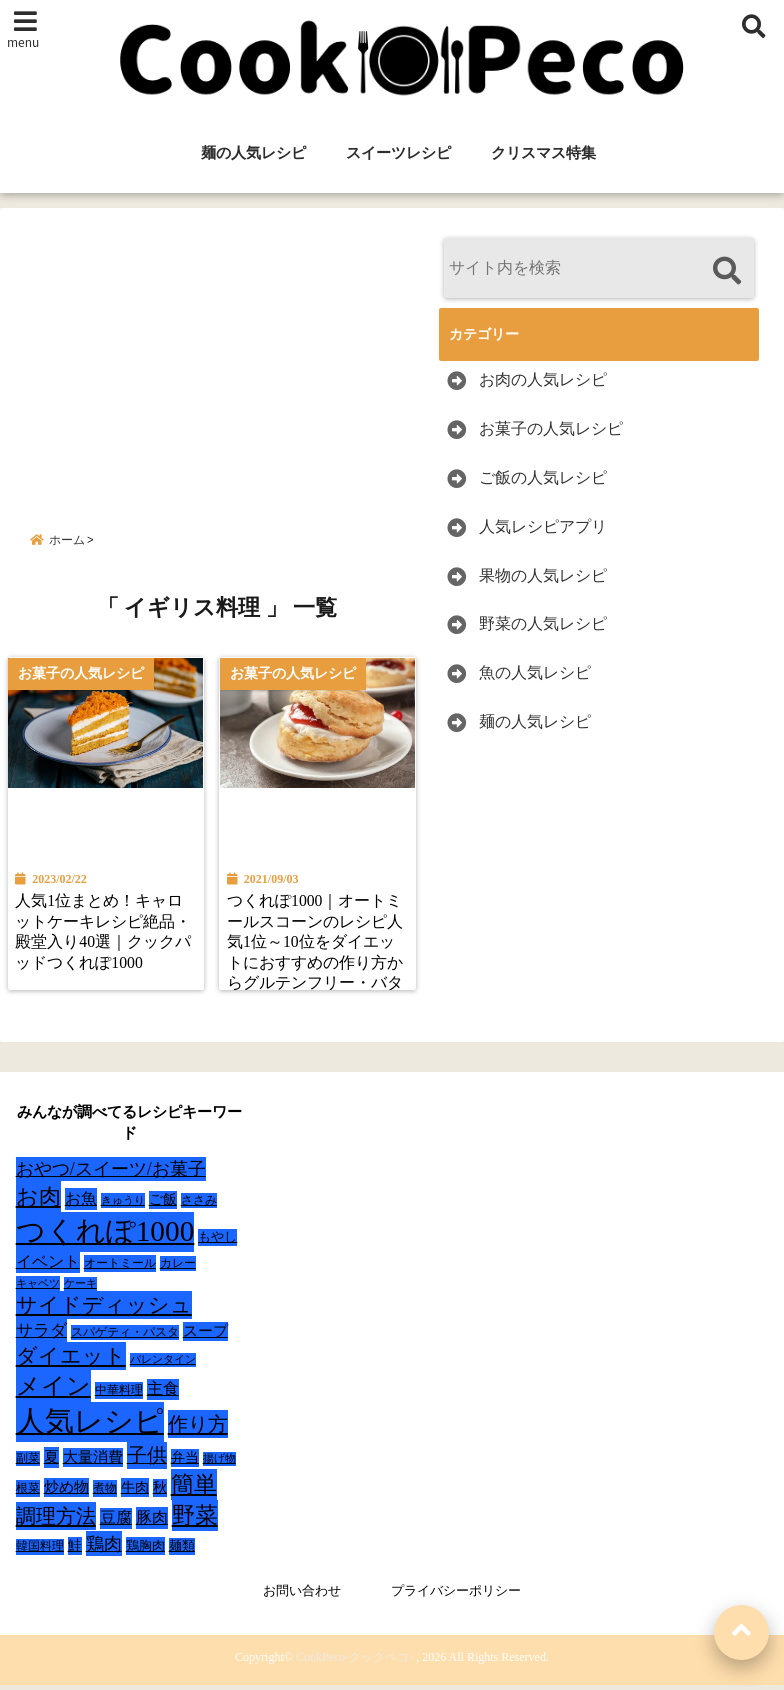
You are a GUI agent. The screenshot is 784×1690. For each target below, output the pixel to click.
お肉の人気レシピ (543, 379)
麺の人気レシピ (253, 153)
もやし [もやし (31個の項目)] (217, 1241)
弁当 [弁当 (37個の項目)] (185, 1462)
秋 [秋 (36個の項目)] (160, 1492)
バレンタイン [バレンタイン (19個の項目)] (163, 1364)
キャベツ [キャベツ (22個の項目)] (38, 1288)
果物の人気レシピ (543, 575)
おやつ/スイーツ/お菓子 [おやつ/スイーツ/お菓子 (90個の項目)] (111, 1174)
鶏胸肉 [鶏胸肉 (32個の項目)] (145, 1550)
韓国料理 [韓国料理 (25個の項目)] (40, 1551)
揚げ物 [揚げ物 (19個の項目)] (219, 1463)
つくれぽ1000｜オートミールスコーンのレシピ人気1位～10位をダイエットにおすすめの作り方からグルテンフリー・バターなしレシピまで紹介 (317, 956)
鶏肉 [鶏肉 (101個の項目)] (104, 1549)
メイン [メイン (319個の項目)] (53, 1391)
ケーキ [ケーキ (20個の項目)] (80, 1288)
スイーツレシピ (398, 153)
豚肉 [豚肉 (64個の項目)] (152, 1523)
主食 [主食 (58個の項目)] (163, 1393)
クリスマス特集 (543, 153)
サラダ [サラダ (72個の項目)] (41, 1335)
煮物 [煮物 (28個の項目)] (105, 1493)
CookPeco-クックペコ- (354, 1662)
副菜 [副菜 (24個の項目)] (28, 1463)
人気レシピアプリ (543, 526)
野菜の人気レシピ (543, 623)
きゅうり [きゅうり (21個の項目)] (123, 1205)
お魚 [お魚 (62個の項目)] (81, 1203)
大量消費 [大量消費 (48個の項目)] (93, 1462)
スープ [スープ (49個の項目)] (205, 1336)
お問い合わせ (302, 1595)
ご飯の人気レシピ (543, 477)
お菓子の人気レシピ (551, 428)
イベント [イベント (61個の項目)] (48, 1266)
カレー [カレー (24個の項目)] (178, 1268)
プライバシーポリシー (456, 1595)
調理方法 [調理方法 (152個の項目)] (56, 1521)
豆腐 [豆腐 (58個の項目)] (116, 1522)
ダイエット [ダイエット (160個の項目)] (71, 1361)
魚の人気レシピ (535, 672)
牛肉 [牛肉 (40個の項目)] (135, 1492)
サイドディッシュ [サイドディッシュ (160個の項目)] (104, 1310)
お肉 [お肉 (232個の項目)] (38, 1201)
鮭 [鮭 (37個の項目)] (75, 1550)
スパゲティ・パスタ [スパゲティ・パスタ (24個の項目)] (125, 1337)
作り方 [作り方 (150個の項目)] (198, 1429)
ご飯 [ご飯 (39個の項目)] (163, 1204)
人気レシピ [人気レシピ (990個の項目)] (90, 1426)
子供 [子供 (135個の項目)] (147, 1460)
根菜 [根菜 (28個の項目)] (28, 1493)
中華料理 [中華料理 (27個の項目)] (119, 1395)
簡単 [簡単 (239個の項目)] (194, 1489)
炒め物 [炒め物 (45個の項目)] (66, 1492)
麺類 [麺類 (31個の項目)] (182, 1550)
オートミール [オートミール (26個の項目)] (120, 1268)
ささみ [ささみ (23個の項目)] (199, 1205)
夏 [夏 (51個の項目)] (51, 1461)
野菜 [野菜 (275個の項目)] (195, 1520)
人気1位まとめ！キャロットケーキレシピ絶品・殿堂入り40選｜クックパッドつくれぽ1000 (105, 935)
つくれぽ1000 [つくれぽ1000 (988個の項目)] (105, 1236)
